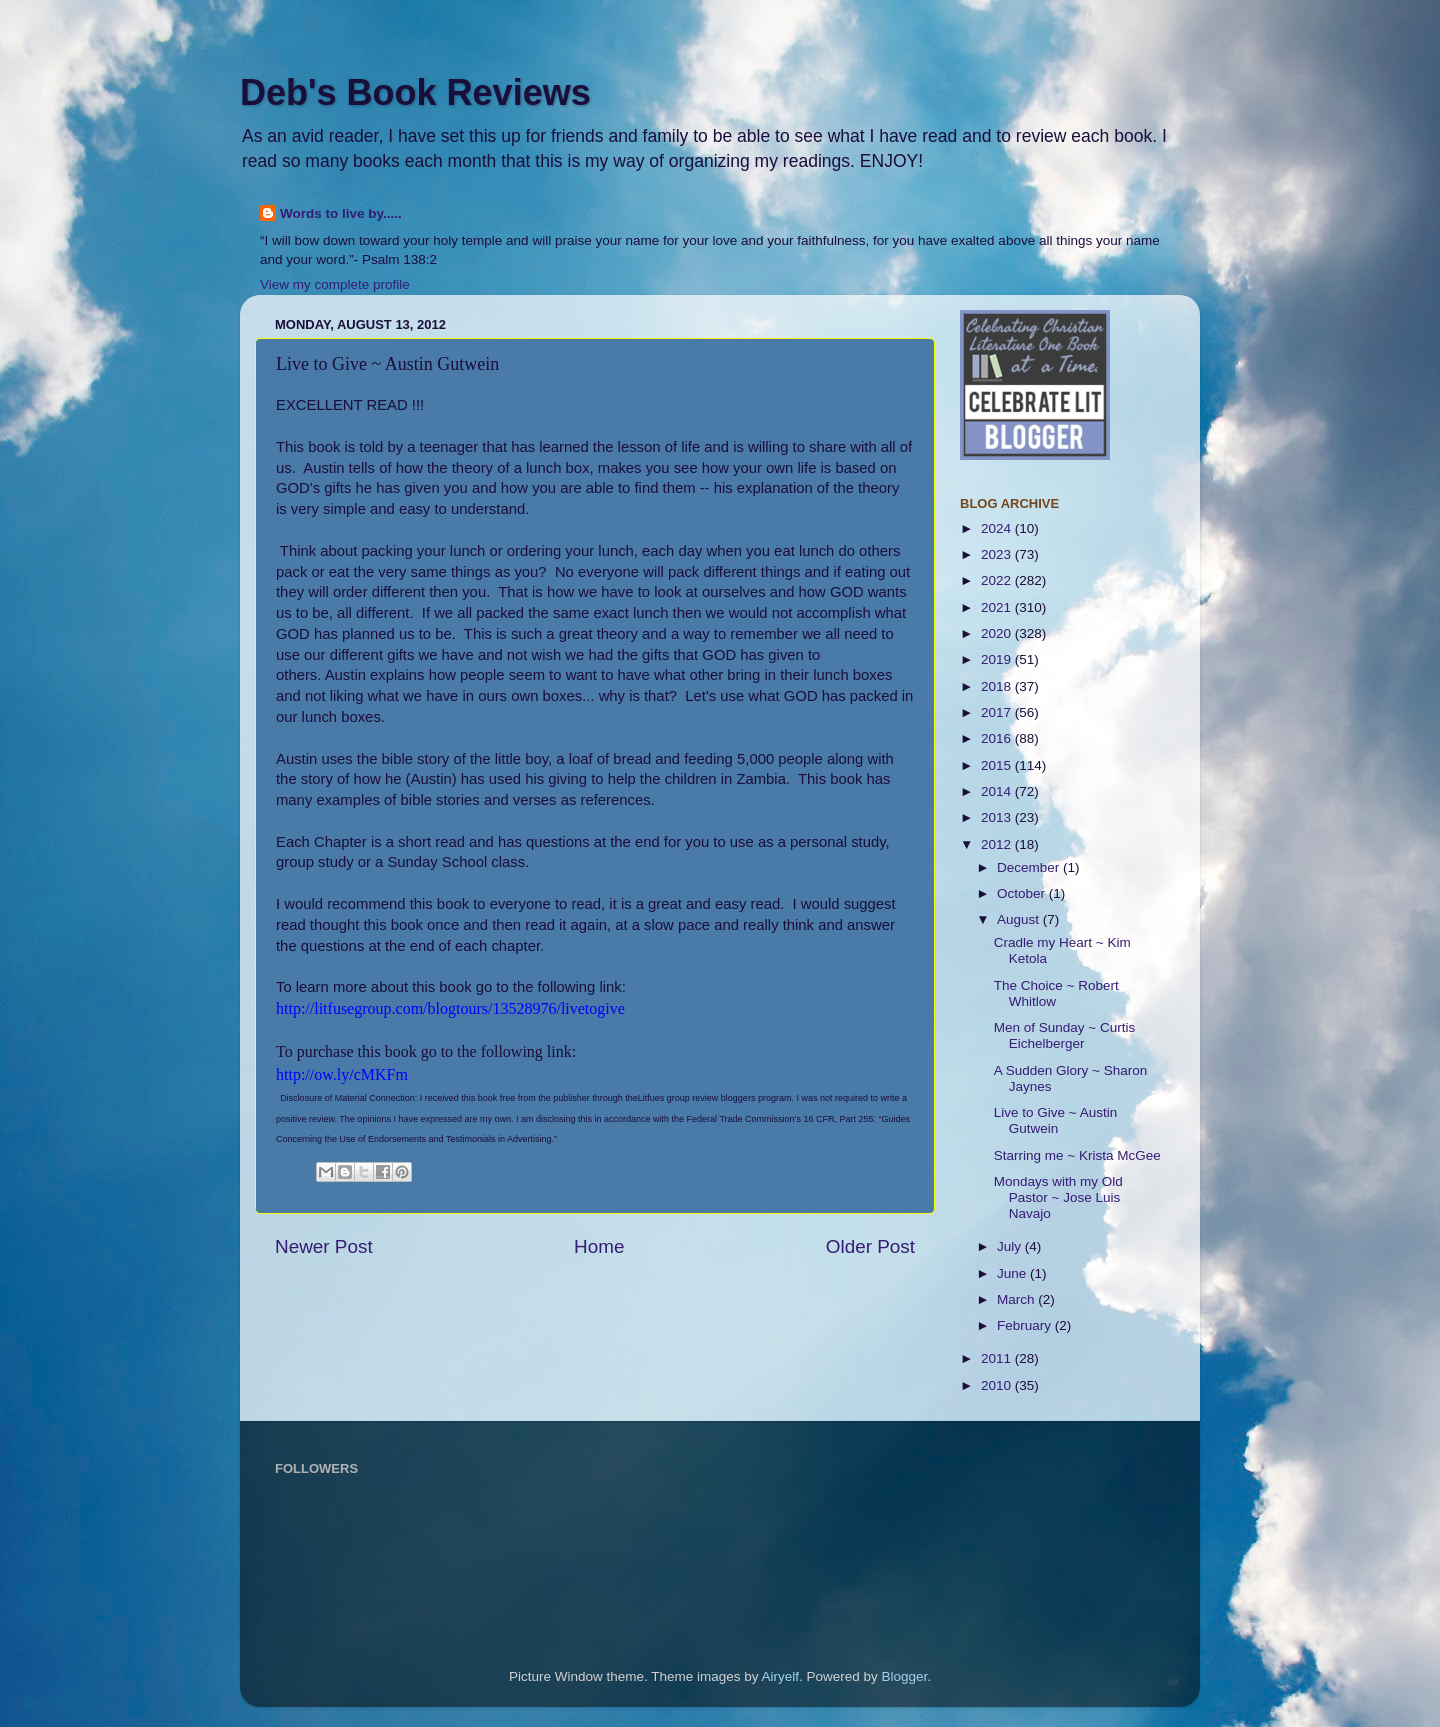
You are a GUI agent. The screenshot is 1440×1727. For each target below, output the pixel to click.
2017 (998, 712)
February (1026, 1325)
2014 (998, 791)
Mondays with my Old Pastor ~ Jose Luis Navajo (1058, 1197)
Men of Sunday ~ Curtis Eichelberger (1064, 1035)
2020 (998, 633)
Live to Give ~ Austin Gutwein (1055, 1120)
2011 (998, 1358)
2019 (998, 659)
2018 (998, 686)
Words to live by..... (341, 213)
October (1023, 893)
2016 (998, 738)
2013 (998, 817)
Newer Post (324, 1246)
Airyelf (781, 1676)
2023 (998, 554)
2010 (998, 1385)
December (1030, 867)
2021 (998, 607)
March (1017, 1299)
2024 (998, 528)
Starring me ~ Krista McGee (1077, 1155)
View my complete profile (335, 284)
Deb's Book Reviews (415, 92)
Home (599, 1246)
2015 (998, 765)
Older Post (870, 1246)
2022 (998, 580)
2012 (998, 844)
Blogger (905, 1676)
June (1013, 1273)
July (1011, 1246)
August (1020, 919)
